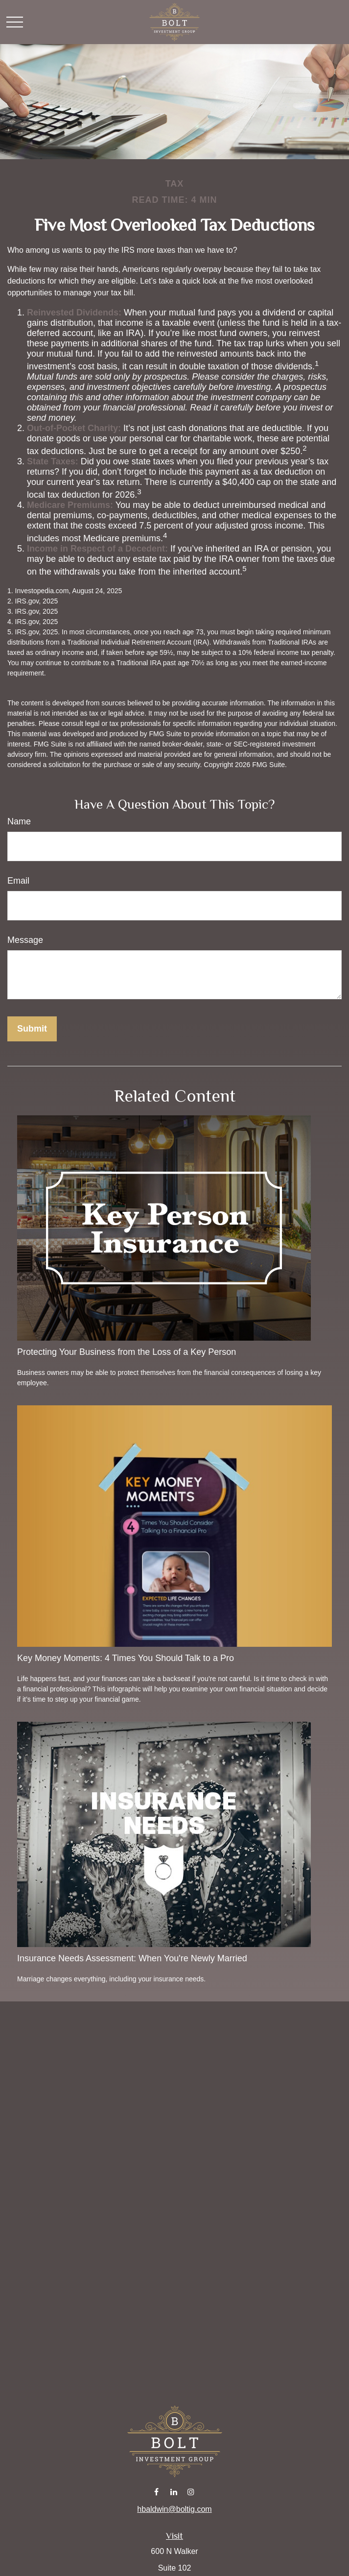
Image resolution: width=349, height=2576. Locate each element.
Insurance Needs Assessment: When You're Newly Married (132, 1958)
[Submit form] (32, 1028)
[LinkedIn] (173, 2491)
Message (25, 940)
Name (19, 821)
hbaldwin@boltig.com (174, 2509)
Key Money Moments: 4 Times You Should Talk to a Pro (125, 1658)
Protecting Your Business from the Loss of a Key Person (126, 1352)
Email (18, 881)
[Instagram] (190, 2491)
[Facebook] (156, 2491)
